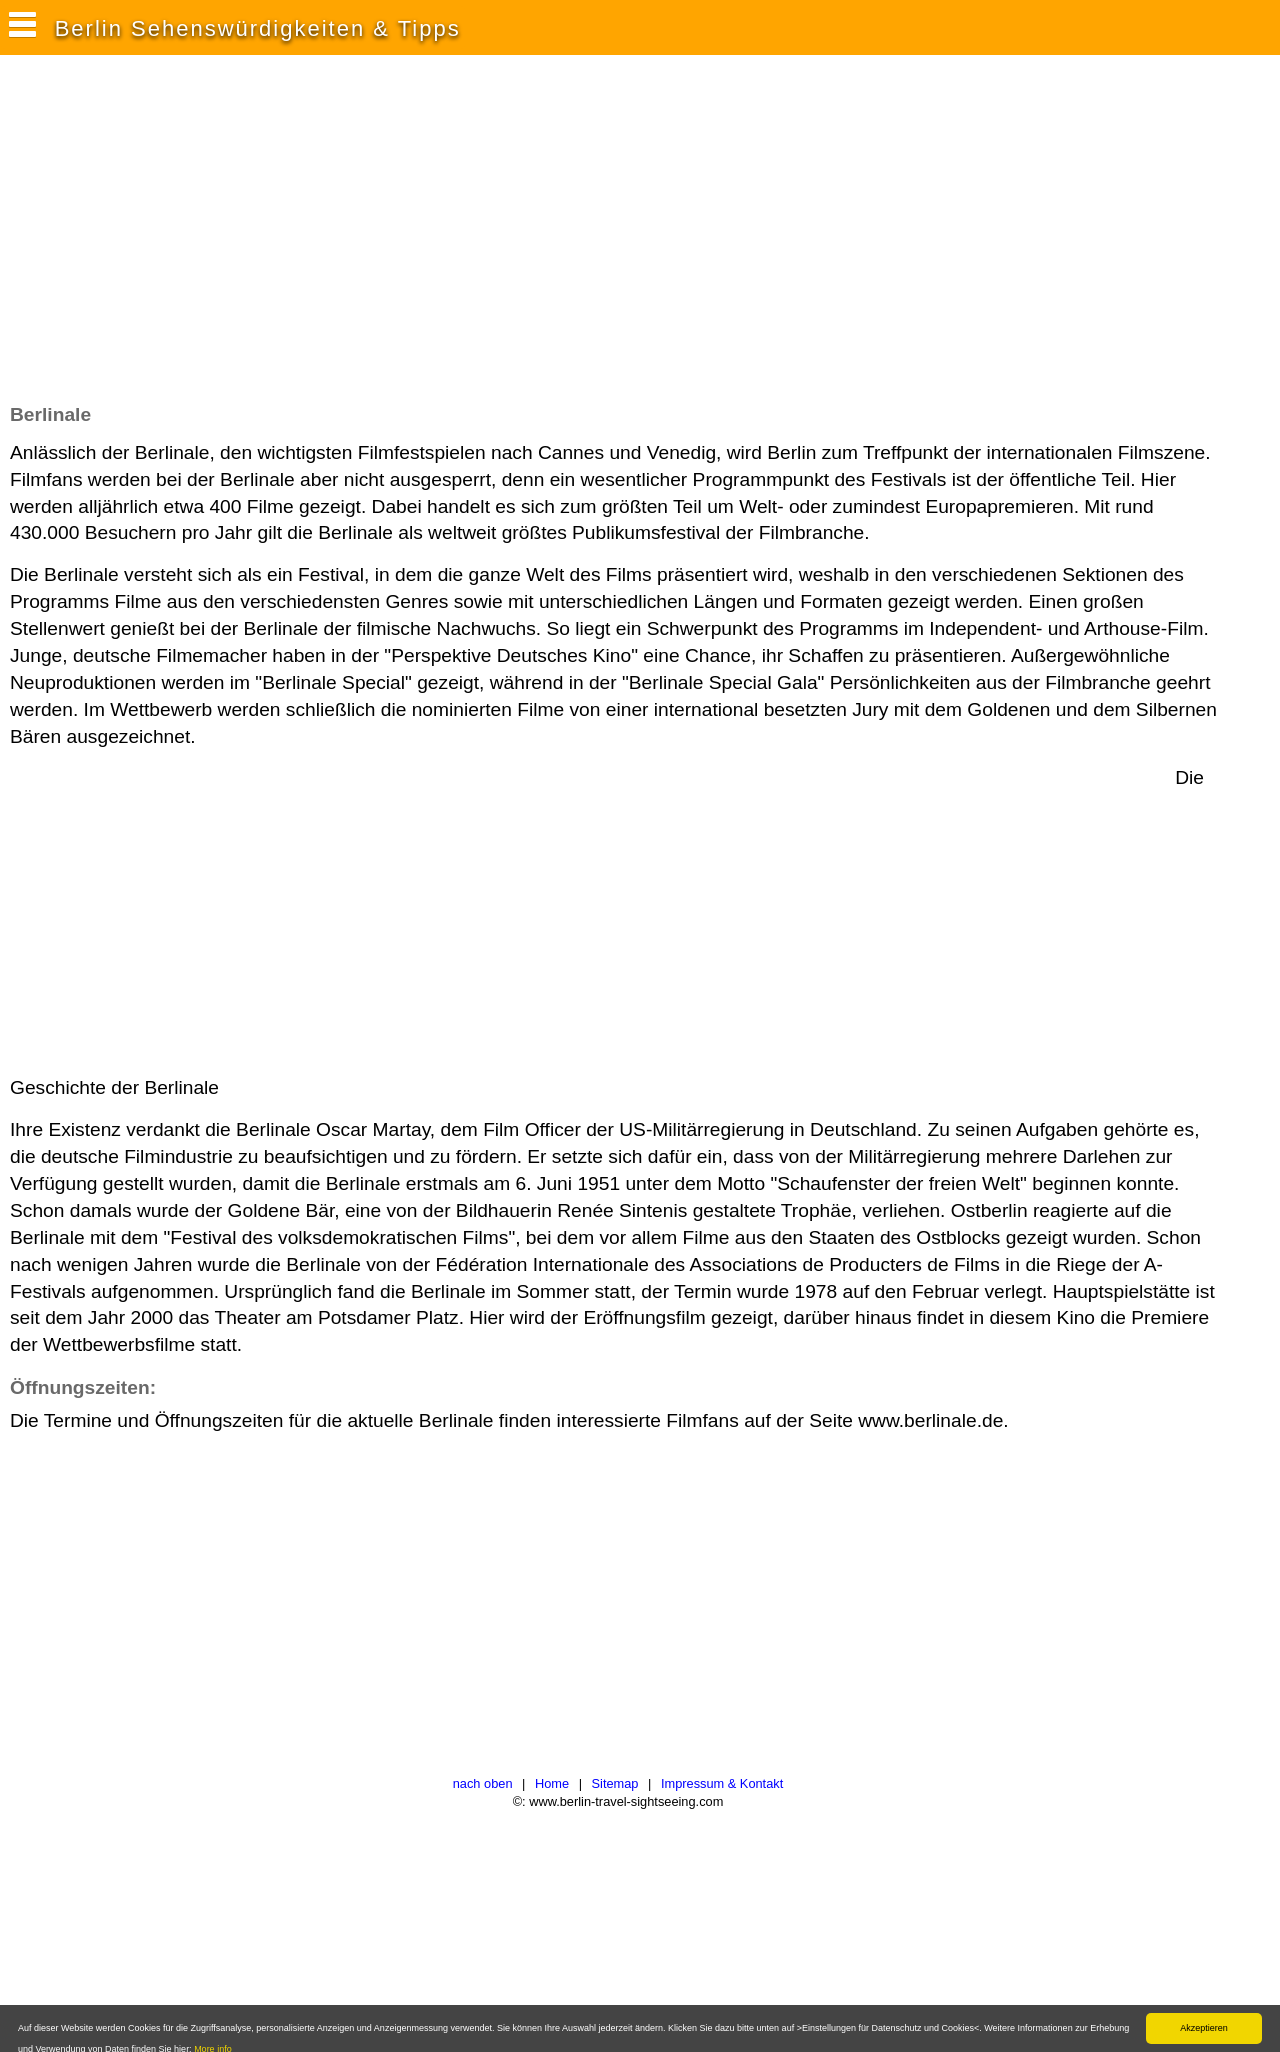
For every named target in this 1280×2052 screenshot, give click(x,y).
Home (552, 1783)
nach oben (483, 1783)
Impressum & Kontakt (722, 1783)
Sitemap (615, 1783)
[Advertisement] (374, 239)
